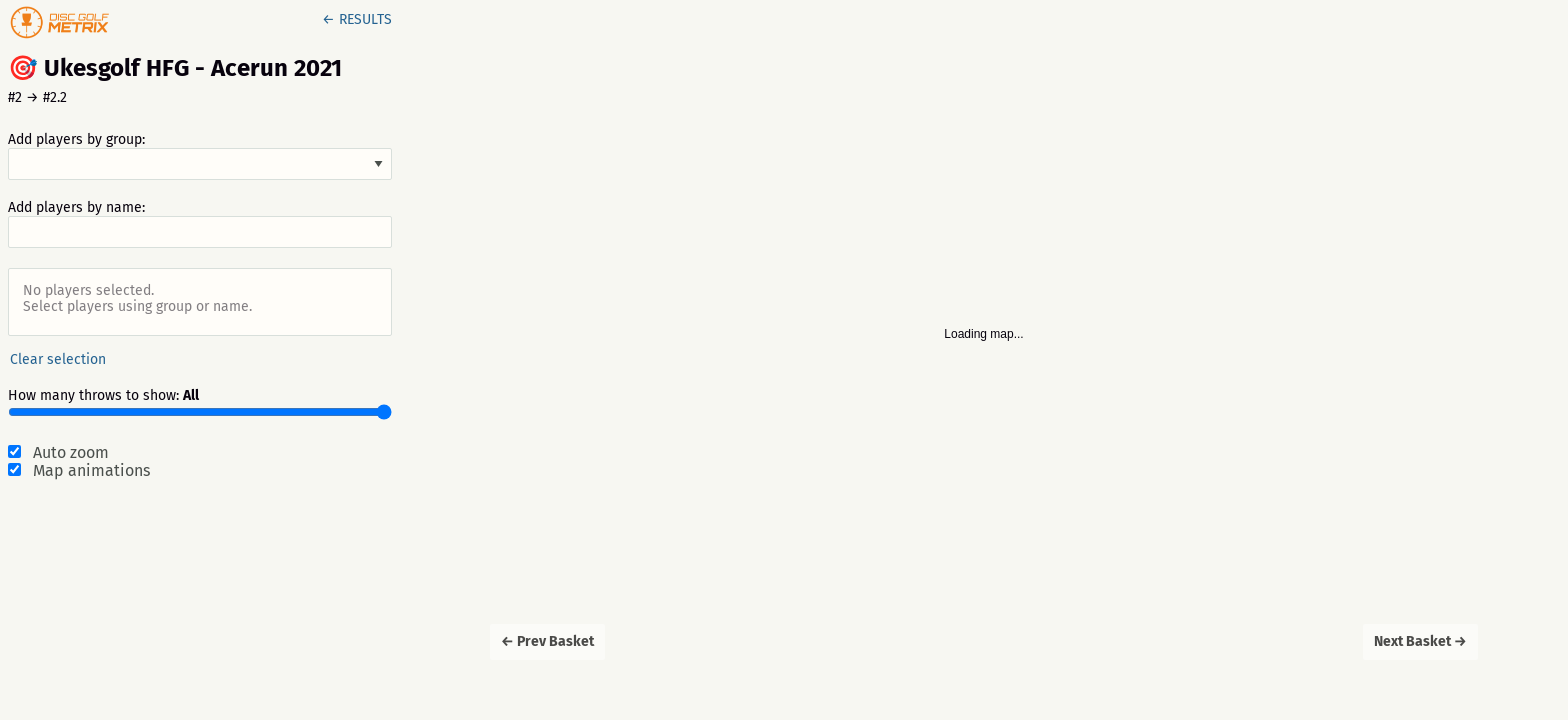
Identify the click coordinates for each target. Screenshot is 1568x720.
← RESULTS (357, 19)
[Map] (984, 360)
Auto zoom (71, 453)
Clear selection (58, 359)
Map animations (91, 471)
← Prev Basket (547, 641)
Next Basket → (1420, 641)
